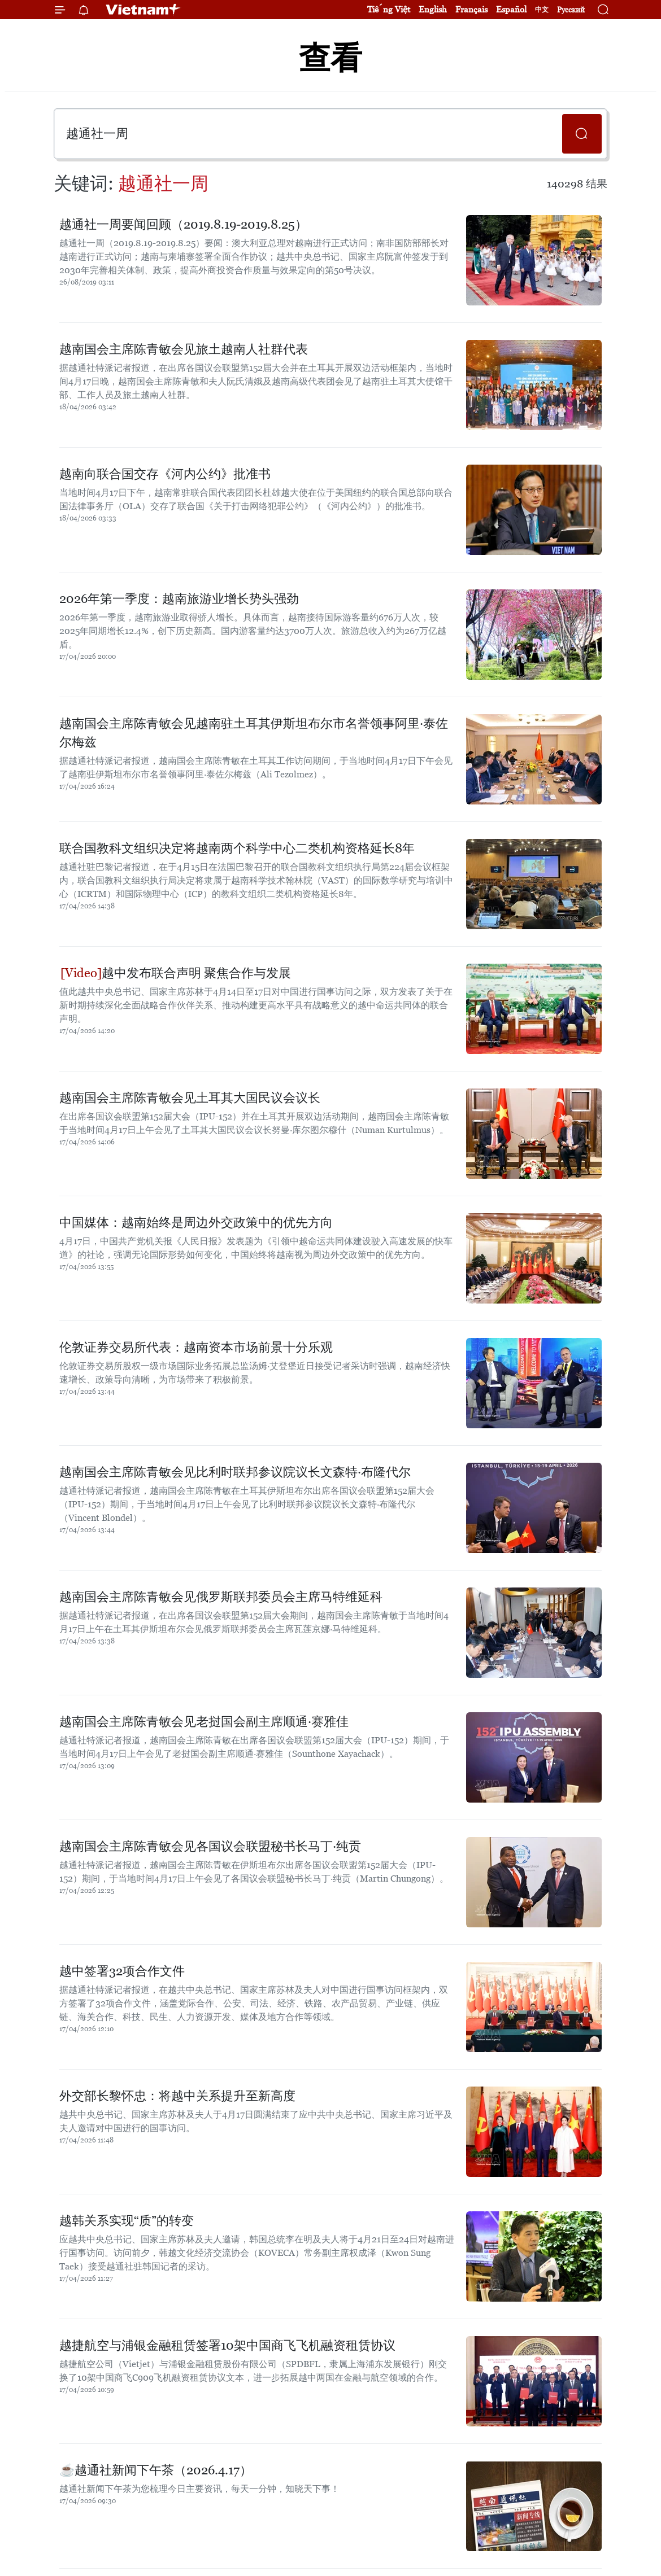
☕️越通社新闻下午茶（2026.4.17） (155, 2470)
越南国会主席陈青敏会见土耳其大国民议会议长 (189, 1098)
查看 (330, 58)
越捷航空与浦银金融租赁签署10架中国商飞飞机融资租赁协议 (227, 2345)
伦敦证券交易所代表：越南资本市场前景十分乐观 (196, 1347)
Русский (571, 10)
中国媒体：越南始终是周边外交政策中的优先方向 (196, 1222)
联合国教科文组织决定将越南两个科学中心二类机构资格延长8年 (237, 848)
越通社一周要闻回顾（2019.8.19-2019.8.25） (183, 224)
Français (471, 9)
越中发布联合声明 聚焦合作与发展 (175, 973)
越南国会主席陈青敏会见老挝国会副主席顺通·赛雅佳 (204, 1722)
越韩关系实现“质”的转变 (126, 2221)
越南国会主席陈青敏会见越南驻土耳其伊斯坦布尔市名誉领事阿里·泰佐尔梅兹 (253, 732)
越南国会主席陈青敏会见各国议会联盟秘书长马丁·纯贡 (210, 1846)
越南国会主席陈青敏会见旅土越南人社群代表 (183, 349)
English (433, 9)
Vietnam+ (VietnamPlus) (143, 9)
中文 (542, 10)
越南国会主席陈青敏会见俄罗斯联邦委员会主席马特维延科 (220, 1597)
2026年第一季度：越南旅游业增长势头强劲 (179, 599)
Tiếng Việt (388, 9)
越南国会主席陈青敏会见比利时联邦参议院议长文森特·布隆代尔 (235, 1472)
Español (511, 9)
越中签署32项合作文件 (122, 1971)
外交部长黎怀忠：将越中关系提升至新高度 (177, 2096)
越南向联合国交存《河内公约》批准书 (165, 474)
